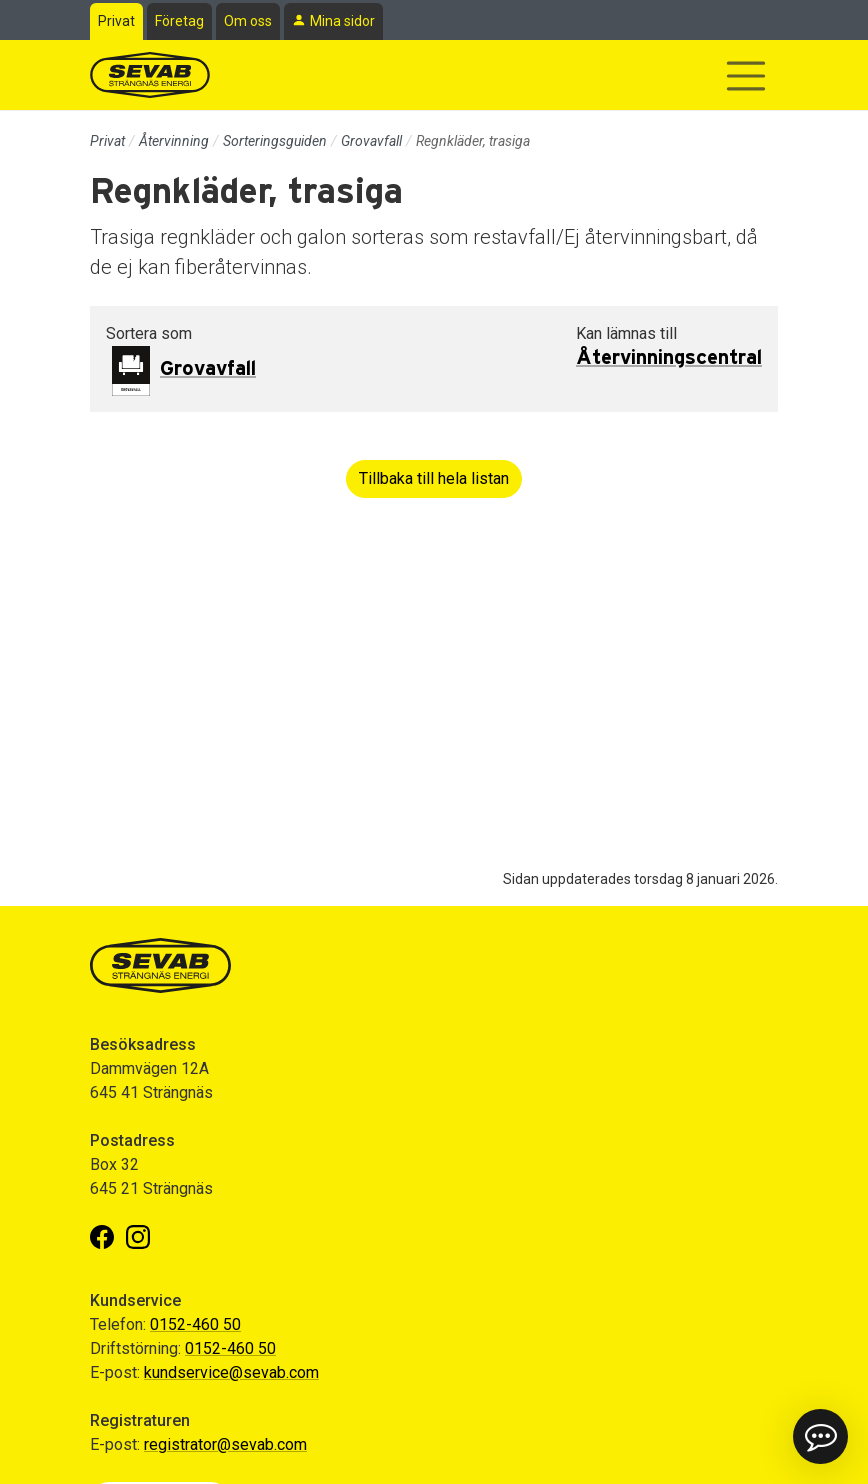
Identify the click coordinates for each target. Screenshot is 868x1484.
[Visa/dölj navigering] (746, 76)
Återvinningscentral (669, 358)
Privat (116, 21)
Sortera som (149, 333)
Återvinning (174, 141)
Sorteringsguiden (275, 141)
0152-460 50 (195, 1324)
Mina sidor (342, 21)
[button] (820, 1436)
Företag (179, 21)
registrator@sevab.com (225, 1444)
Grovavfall (371, 141)
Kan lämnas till (626, 333)
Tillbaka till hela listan (434, 478)
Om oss (248, 21)
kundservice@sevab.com (231, 1372)
